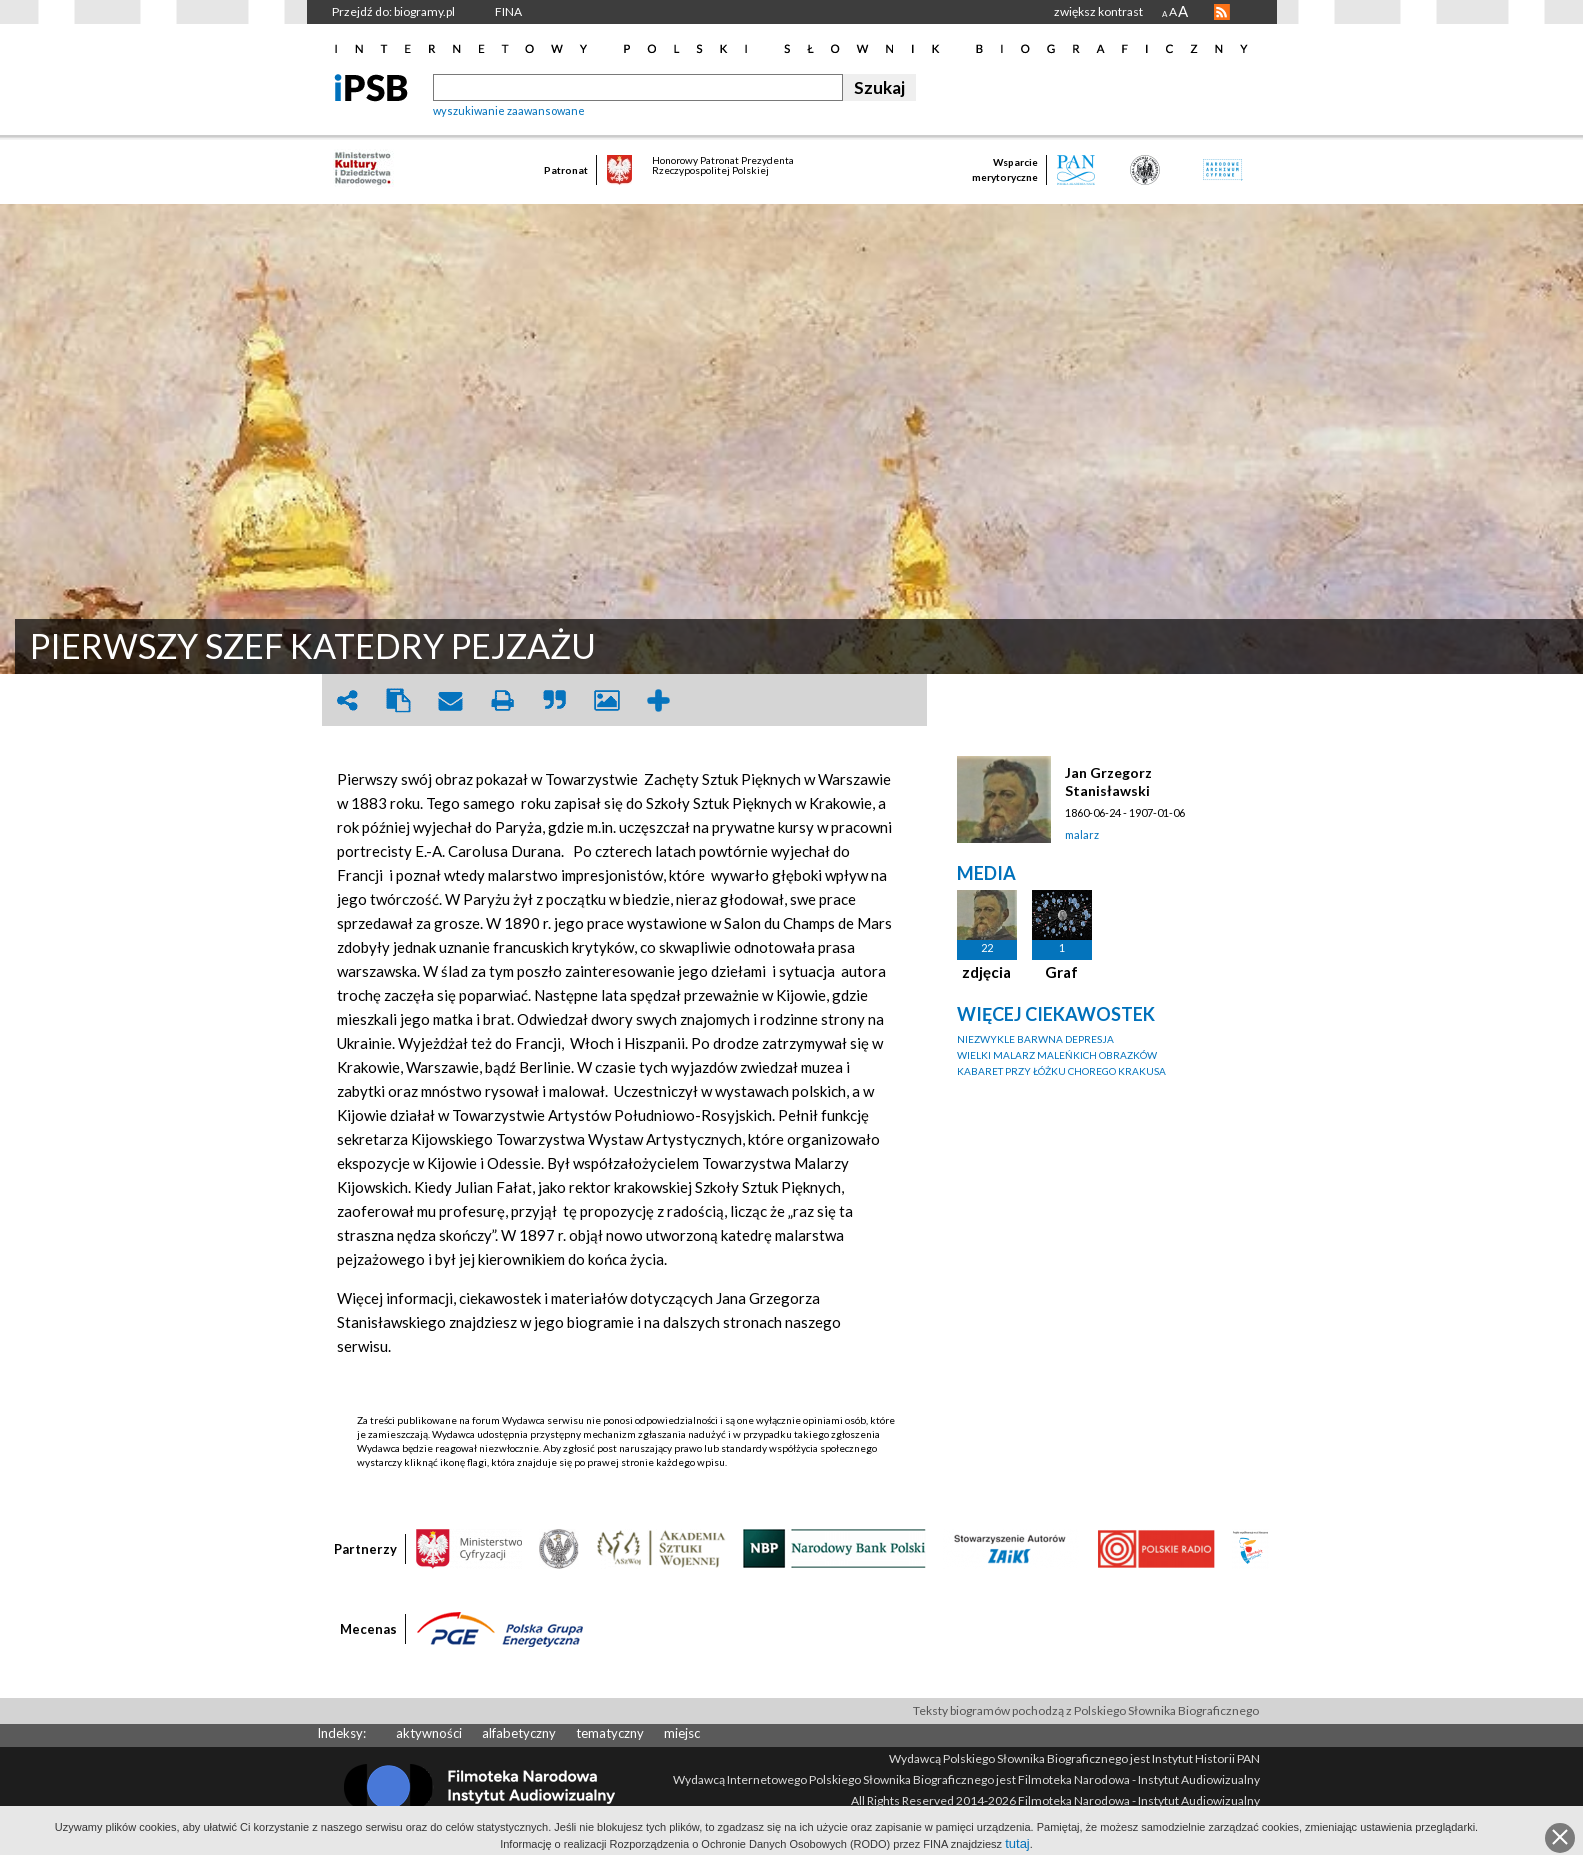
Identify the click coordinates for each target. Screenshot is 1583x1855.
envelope (451, 700)
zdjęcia (986, 972)
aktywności (429, 1733)
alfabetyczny (519, 1733)
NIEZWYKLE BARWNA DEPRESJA (1035, 1039)
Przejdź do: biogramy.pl (393, 11)
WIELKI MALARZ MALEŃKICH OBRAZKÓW (1057, 1055)
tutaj (1017, 1843)
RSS (1222, 12)
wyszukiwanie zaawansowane (509, 110)
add (659, 700)
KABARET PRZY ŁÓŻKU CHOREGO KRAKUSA (1061, 1071)
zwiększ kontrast (1098, 11)
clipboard (399, 700)
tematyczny (610, 1733)
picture (607, 700)
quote (555, 700)
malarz (1082, 834)
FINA (508, 11)
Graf (1061, 972)
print (503, 700)
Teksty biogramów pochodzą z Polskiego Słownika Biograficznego (1086, 1710)
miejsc (682, 1733)
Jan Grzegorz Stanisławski (1108, 781)
